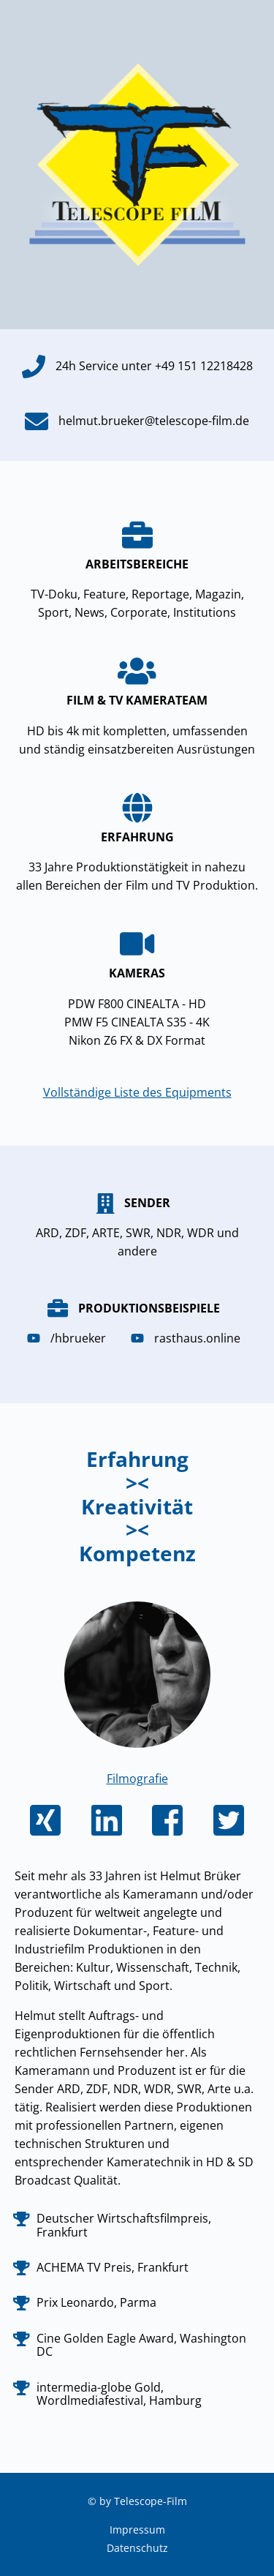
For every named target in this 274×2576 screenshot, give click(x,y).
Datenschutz (137, 2548)
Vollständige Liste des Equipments (137, 1092)
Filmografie (137, 1778)
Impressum (137, 2529)
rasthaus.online (189, 1338)
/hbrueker (70, 1338)
